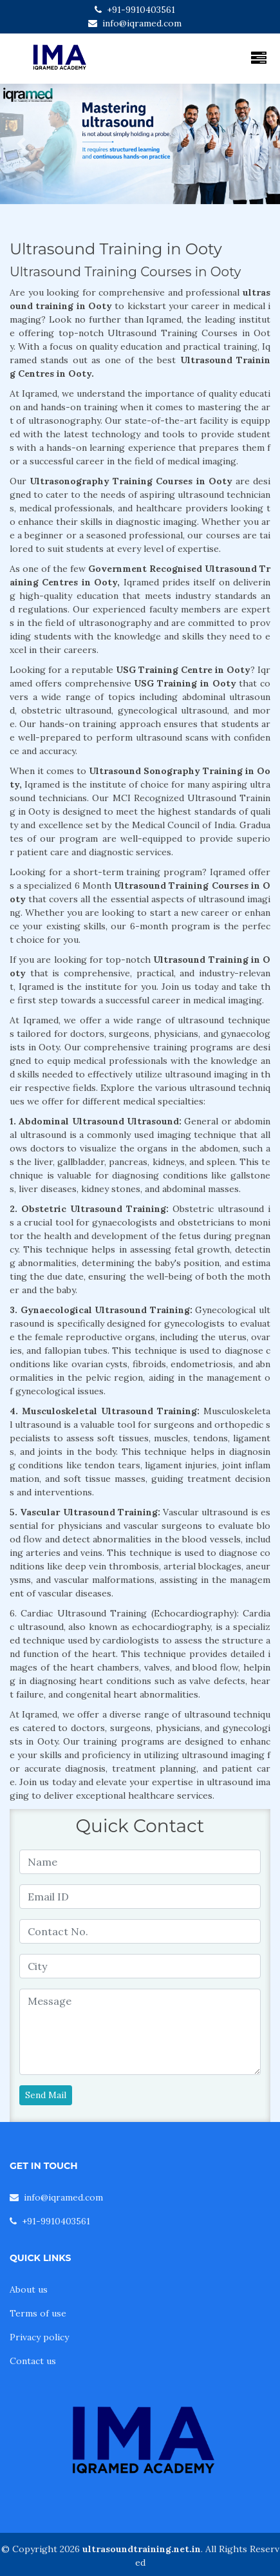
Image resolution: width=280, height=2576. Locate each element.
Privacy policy (39, 2337)
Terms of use (38, 2313)
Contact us (33, 2361)
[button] (21, 144)
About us (29, 2289)
